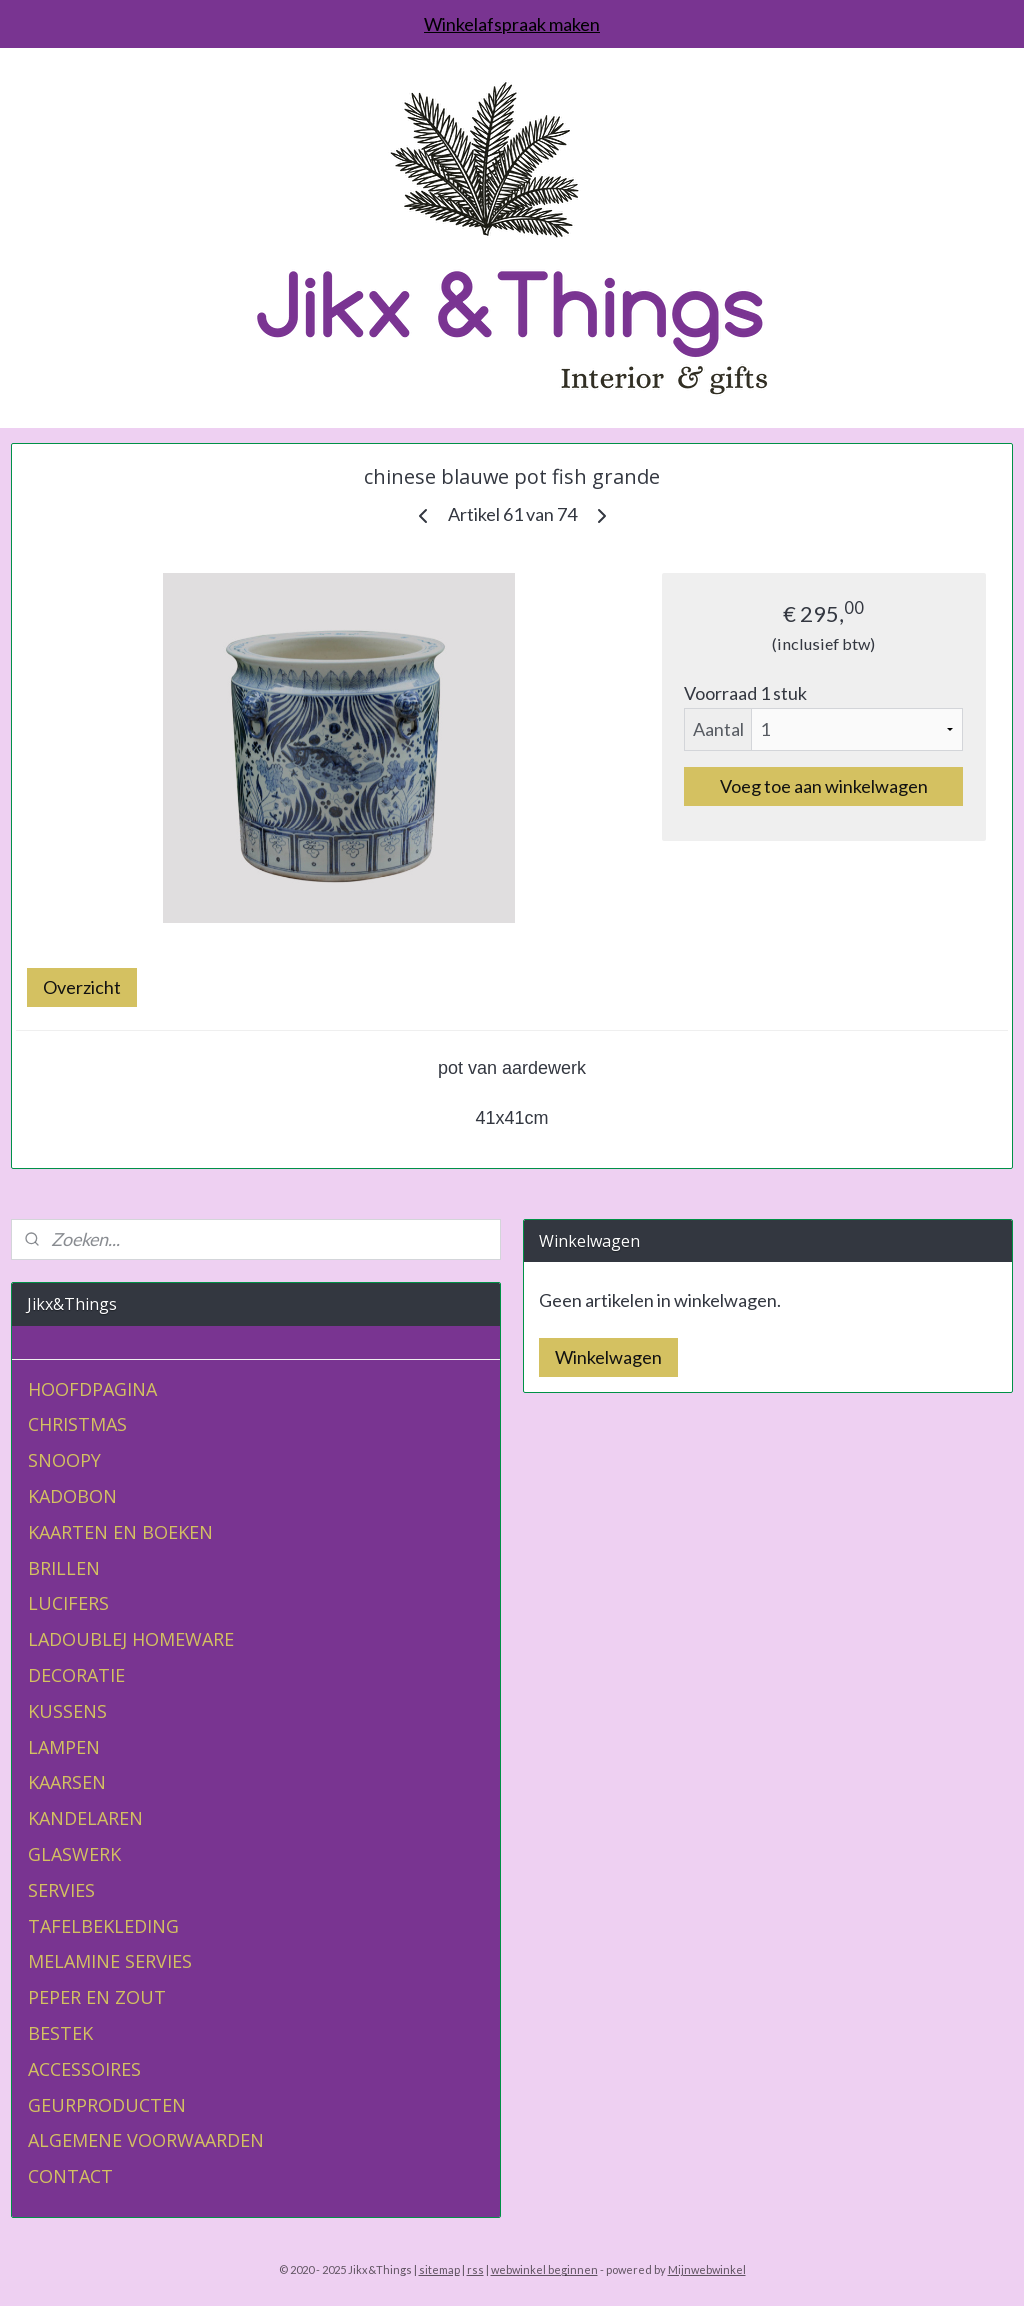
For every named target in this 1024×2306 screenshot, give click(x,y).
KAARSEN (67, 1782)
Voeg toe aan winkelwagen (824, 786)
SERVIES (61, 1890)
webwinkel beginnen (544, 2269)
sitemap (439, 2269)
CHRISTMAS (77, 1424)
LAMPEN (64, 1747)
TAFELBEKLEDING (103, 1926)
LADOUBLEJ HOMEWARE (131, 1639)
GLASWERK (74, 1854)
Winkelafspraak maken (512, 24)
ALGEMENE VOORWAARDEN (146, 2140)
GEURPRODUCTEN (107, 2105)
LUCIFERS (68, 1603)
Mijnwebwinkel (707, 2269)
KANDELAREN (85, 1818)
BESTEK (60, 2033)
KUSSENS (67, 1711)
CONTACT (70, 2176)
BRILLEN (64, 1568)
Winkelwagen (608, 1357)
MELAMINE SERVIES (110, 1961)
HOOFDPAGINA (92, 1389)
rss (475, 2269)
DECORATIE (76, 1675)
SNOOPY (64, 1460)
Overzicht (82, 987)
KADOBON (72, 1496)
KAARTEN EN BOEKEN (120, 1532)
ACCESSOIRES (84, 2069)
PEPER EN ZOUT (97, 1997)
